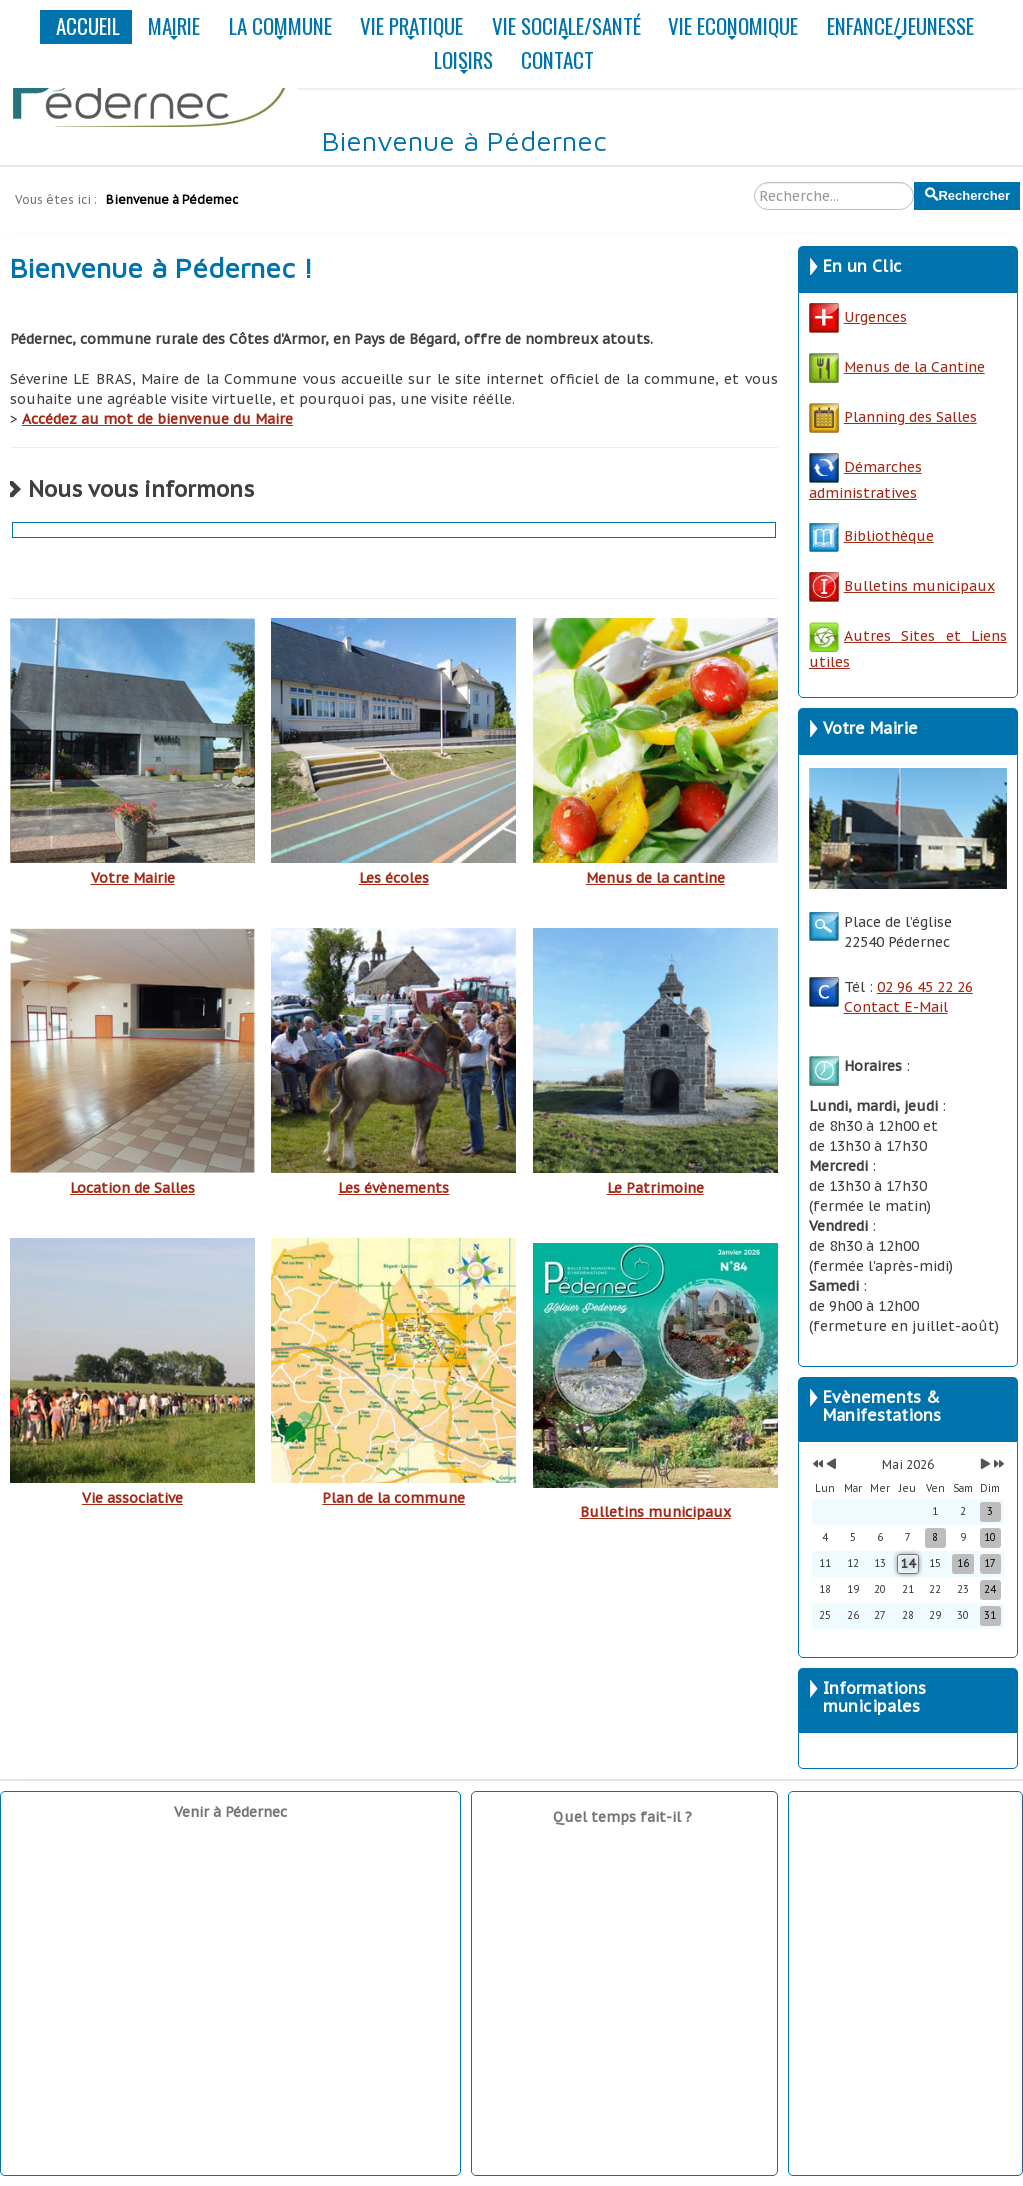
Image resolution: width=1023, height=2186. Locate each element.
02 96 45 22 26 (925, 987)
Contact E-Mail (896, 1007)
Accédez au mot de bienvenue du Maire (157, 419)
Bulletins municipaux (902, 586)
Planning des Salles (910, 417)
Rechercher (914, 182)
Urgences (858, 317)
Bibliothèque (889, 536)
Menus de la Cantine (897, 367)
